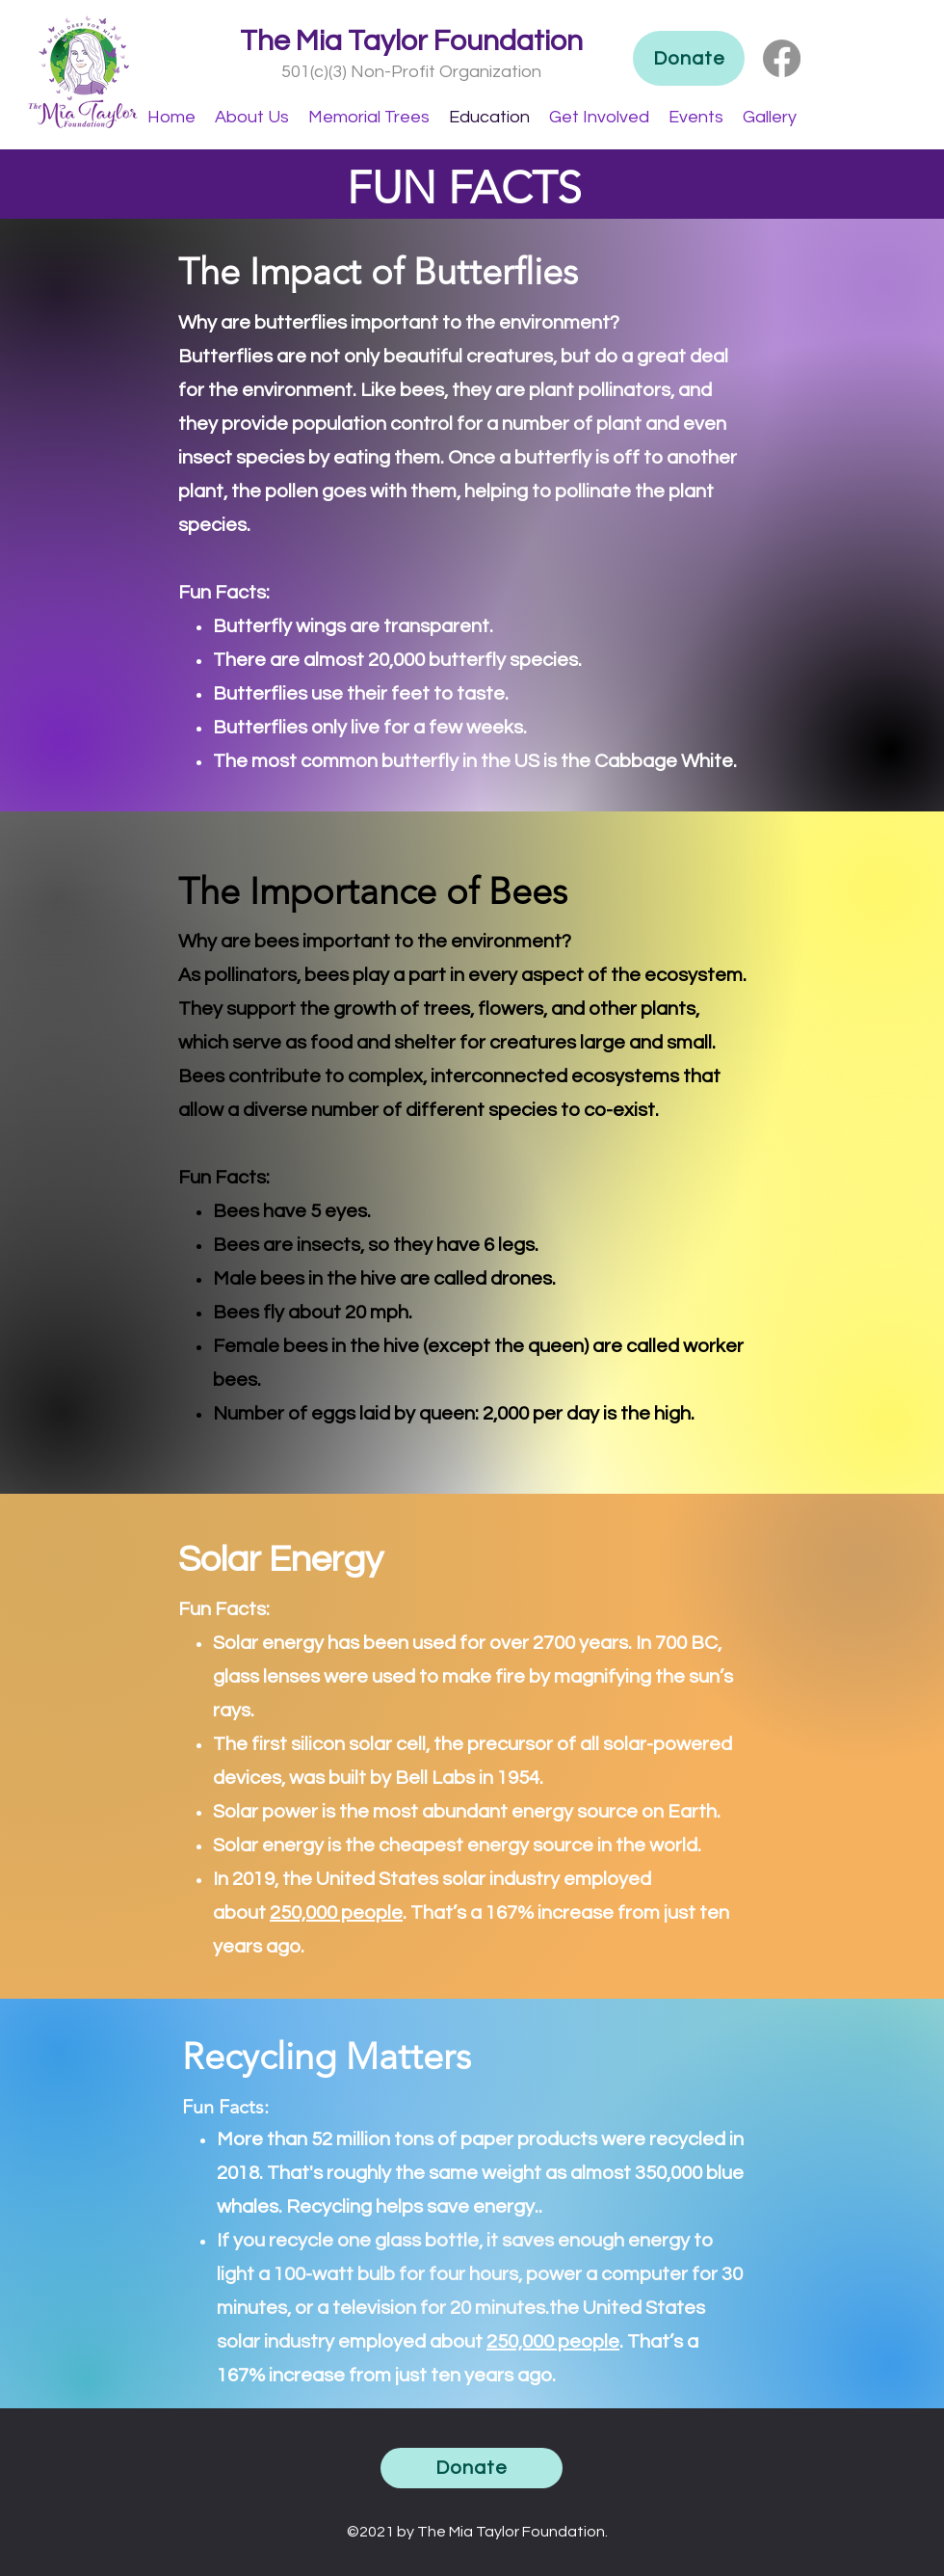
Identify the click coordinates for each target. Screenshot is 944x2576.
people (370, 1913)
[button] (252, 117)
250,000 (303, 1913)
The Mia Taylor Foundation (411, 41)
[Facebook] (781, 58)
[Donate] (689, 58)
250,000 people (552, 2341)
